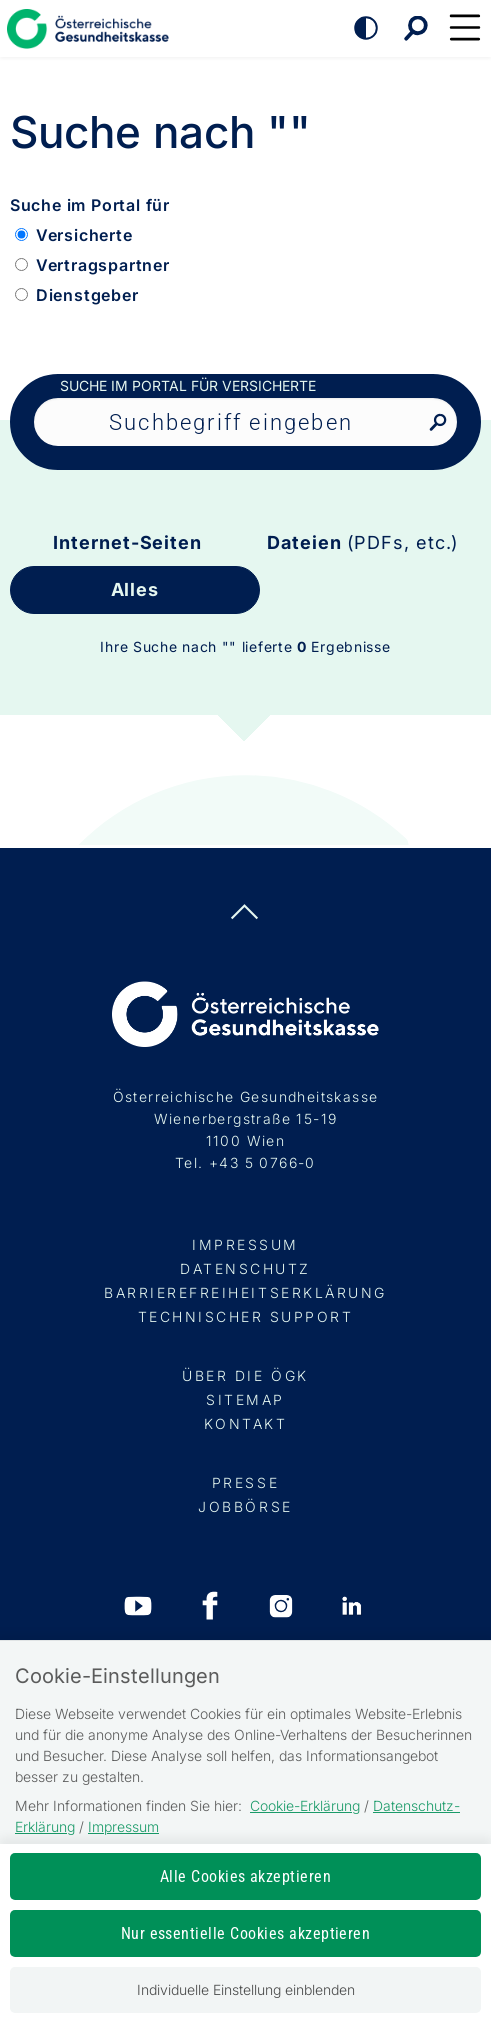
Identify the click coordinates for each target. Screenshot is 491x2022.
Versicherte (84, 235)
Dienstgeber (87, 295)
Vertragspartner (103, 265)
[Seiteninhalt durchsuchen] (245, 422)
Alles (135, 589)
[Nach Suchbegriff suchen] (437, 423)
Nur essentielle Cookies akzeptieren (246, 1933)
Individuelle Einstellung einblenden (246, 1989)
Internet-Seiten (127, 542)
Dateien (363, 542)
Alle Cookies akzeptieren (246, 1876)
